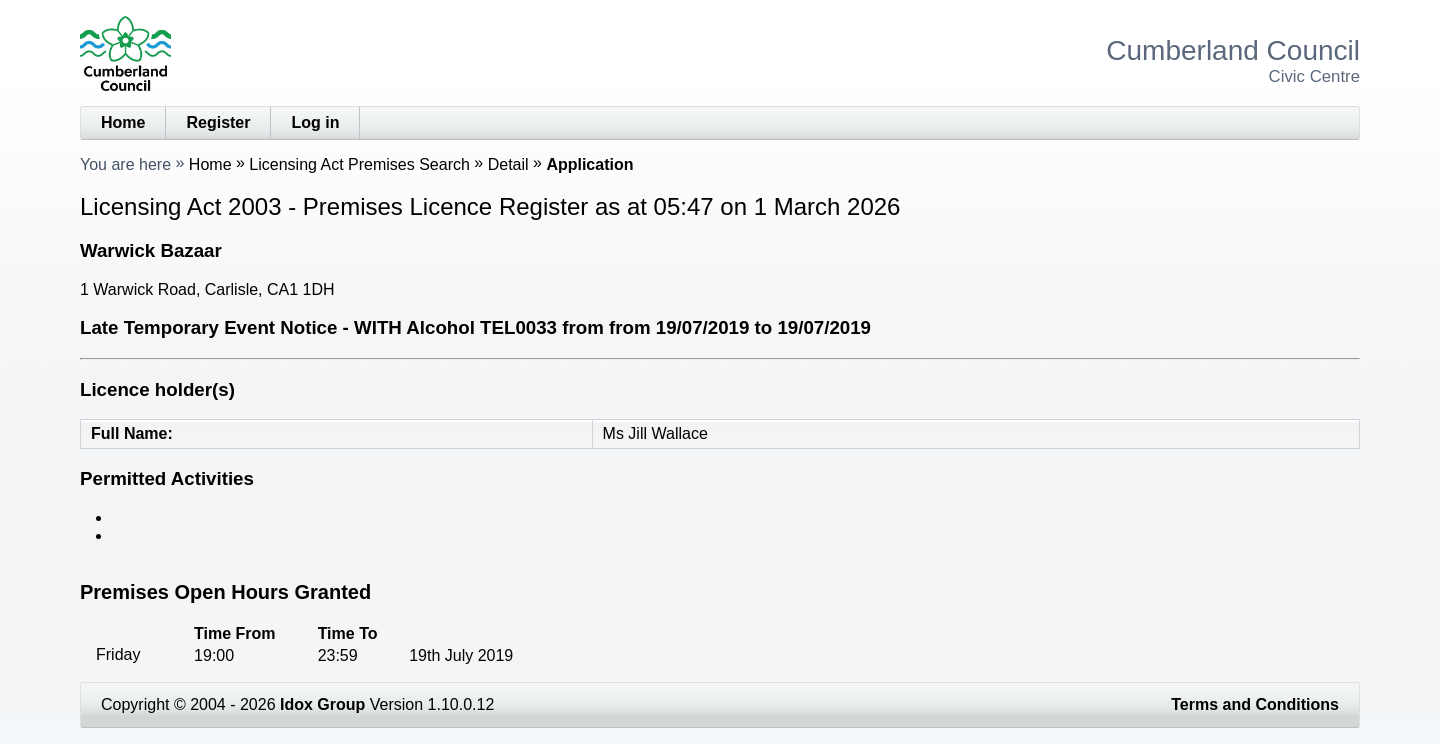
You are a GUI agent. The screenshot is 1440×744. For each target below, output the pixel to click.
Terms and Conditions (1255, 704)
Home (123, 122)
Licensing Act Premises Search (359, 164)
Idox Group (322, 704)
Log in (315, 122)
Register (218, 122)
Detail (508, 164)
